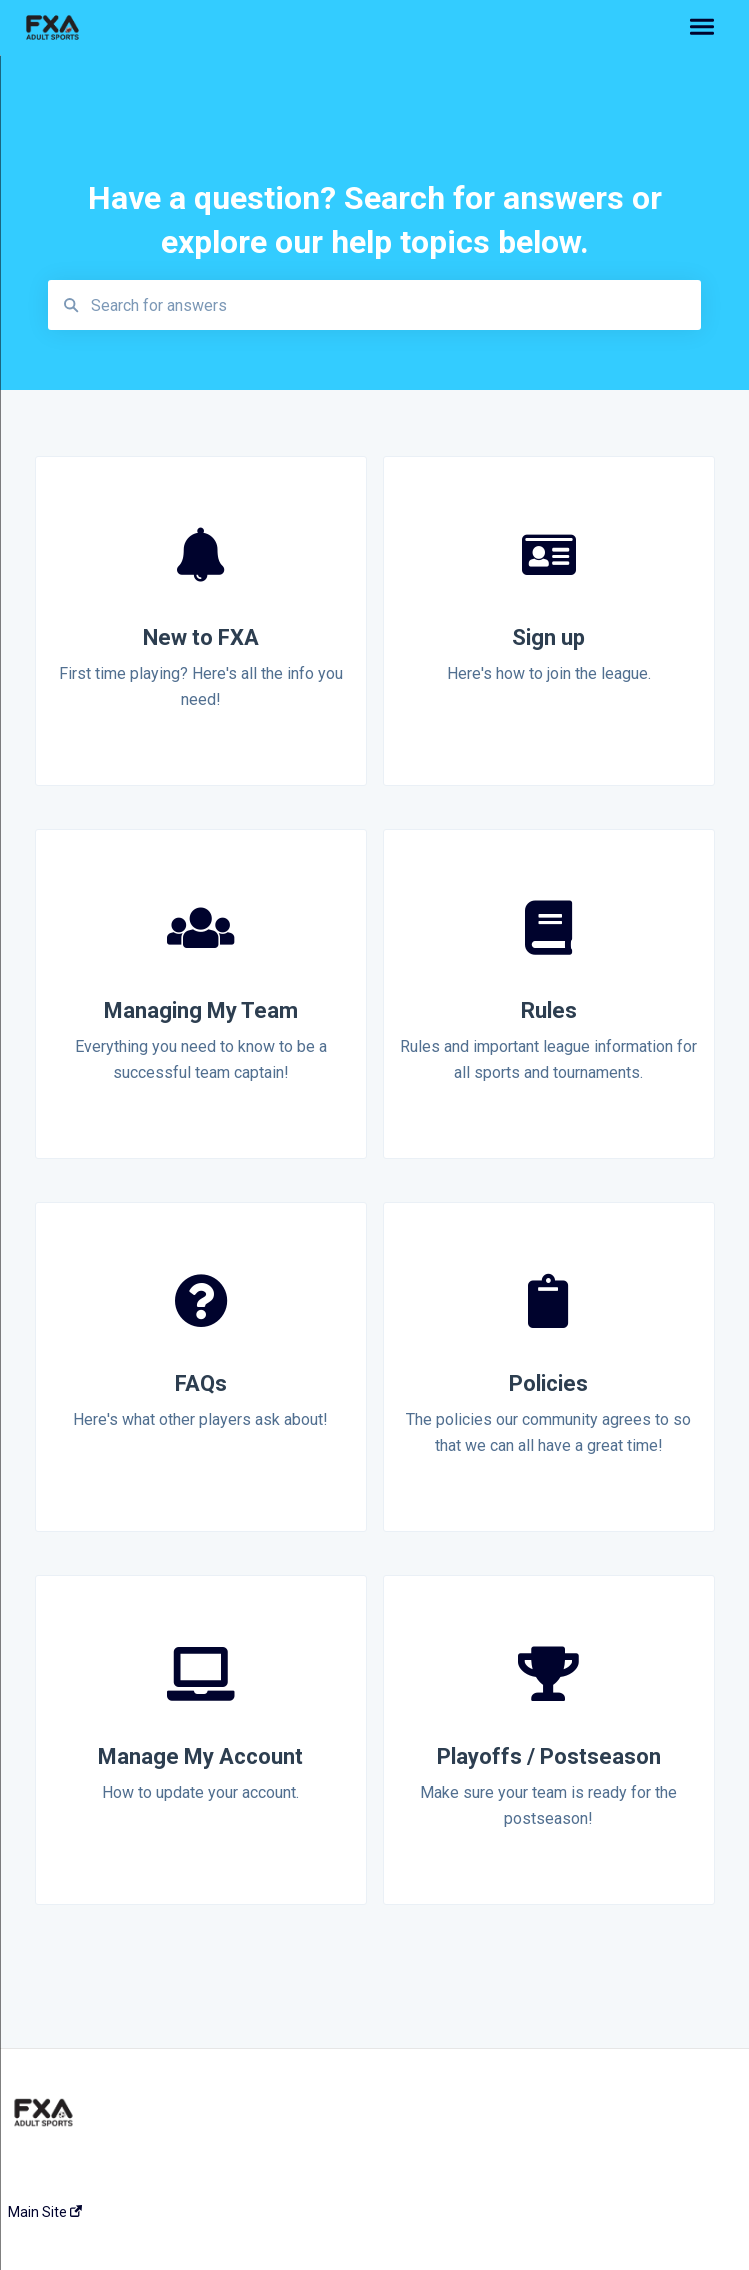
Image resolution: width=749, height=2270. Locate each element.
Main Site (45, 2212)
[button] (701, 28)
